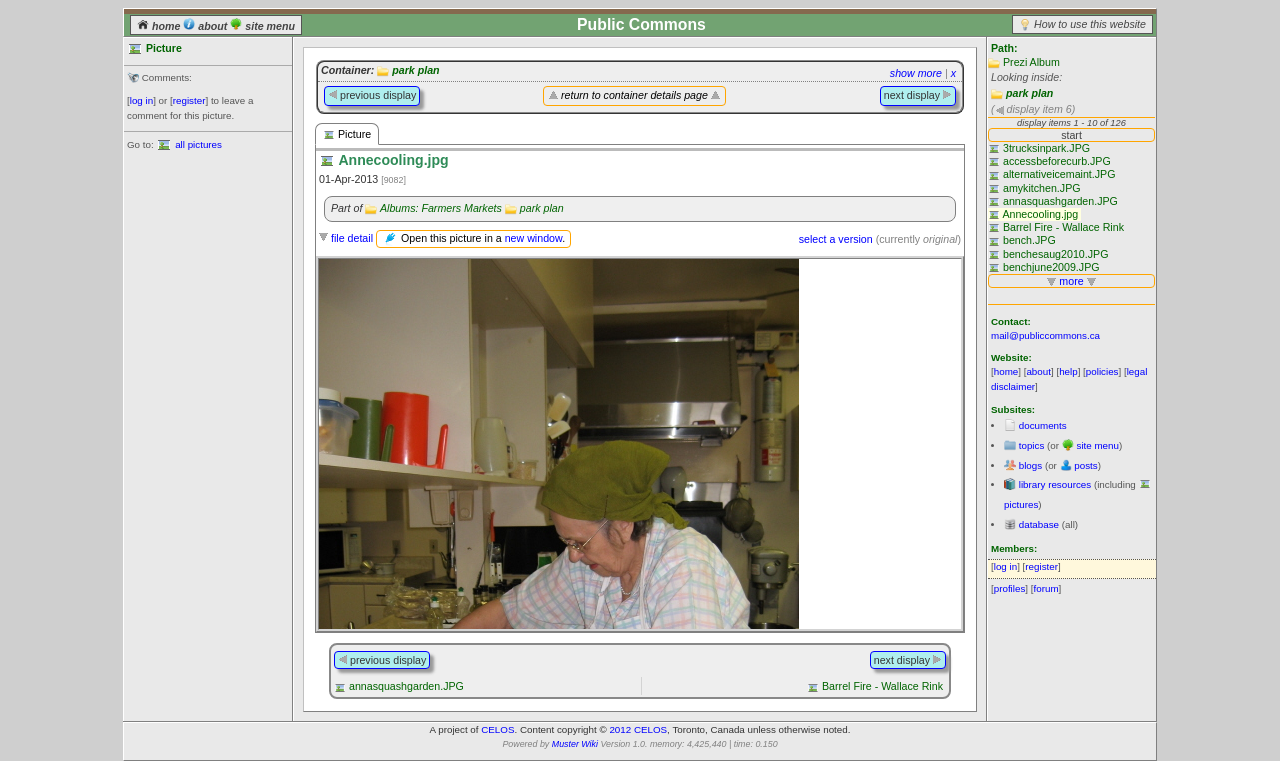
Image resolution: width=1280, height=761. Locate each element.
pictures (1021, 504)
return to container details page (634, 95)
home (160, 26)
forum (1046, 588)
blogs (1030, 465)
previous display (372, 95)
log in (141, 100)
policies (1102, 371)
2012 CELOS (638, 729)
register (189, 100)
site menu (262, 26)
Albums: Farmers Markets (441, 208)
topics (1032, 445)
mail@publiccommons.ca (1045, 335)
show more (916, 73)
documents (1043, 425)
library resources (1055, 484)
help (1068, 371)
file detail (352, 238)
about (206, 26)
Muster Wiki (575, 744)
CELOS (497, 729)
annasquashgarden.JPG (406, 686)
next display (918, 95)
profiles (1010, 588)
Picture (347, 134)
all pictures (198, 144)
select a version (836, 239)
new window (533, 238)
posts (1085, 465)
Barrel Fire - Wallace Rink (882, 686)
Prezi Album (1031, 62)
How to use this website (1090, 24)
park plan (1029, 93)
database (1039, 524)
